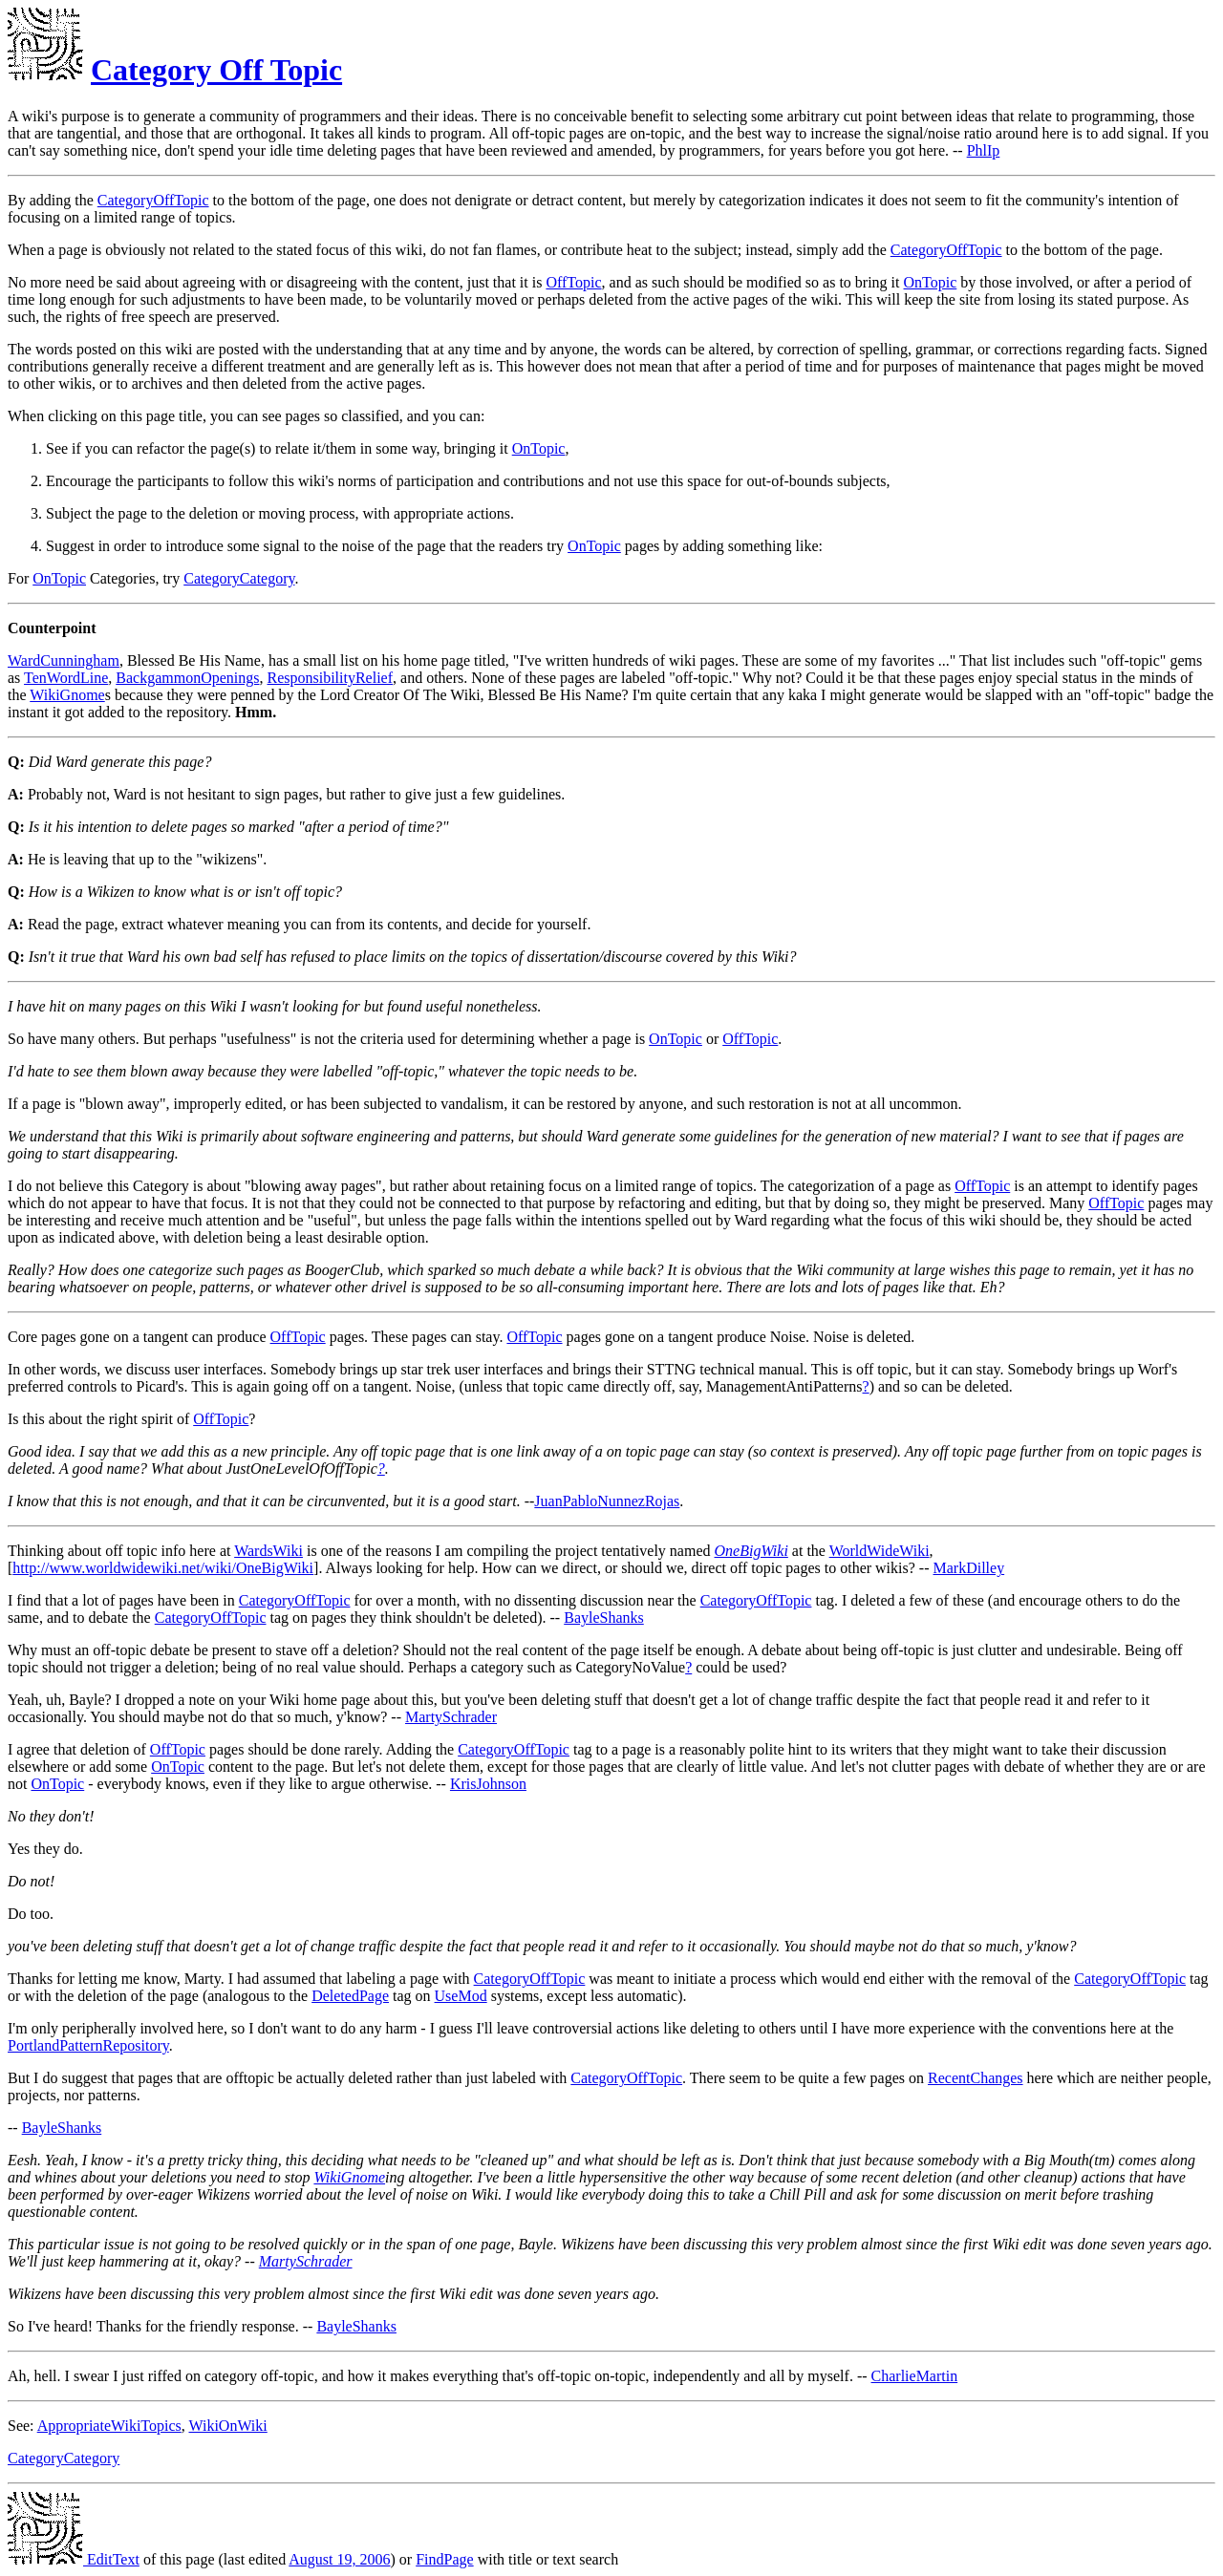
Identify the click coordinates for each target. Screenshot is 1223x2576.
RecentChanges (975, 2078)
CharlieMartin (914, 2376)
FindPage (444, 2559)
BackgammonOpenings (187, 678)
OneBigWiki (751, 1551)
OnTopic (930, 282)
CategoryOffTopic (153, 200)
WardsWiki (268, 1551)
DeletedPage (350, 1996)
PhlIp (983, 150)
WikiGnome (67, 695)
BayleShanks (604, 1617)
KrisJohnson (488, 1784)
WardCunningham (63, 660)
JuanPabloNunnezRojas (606, 1501)
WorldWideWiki (879, 1551)
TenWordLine (66, 678)
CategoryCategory (238, 578)
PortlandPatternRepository (88, 2045)
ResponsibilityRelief (330, 678)
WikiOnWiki (227, 2425)
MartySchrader (451, 1717)
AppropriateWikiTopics (109, 2425)
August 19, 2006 (339, 2559)
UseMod (461, 1996)
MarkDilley (969, 1568)
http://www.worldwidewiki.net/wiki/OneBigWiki (162, 1568)
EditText (73, 2559)
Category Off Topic (216, 70)
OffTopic (573, 282)
